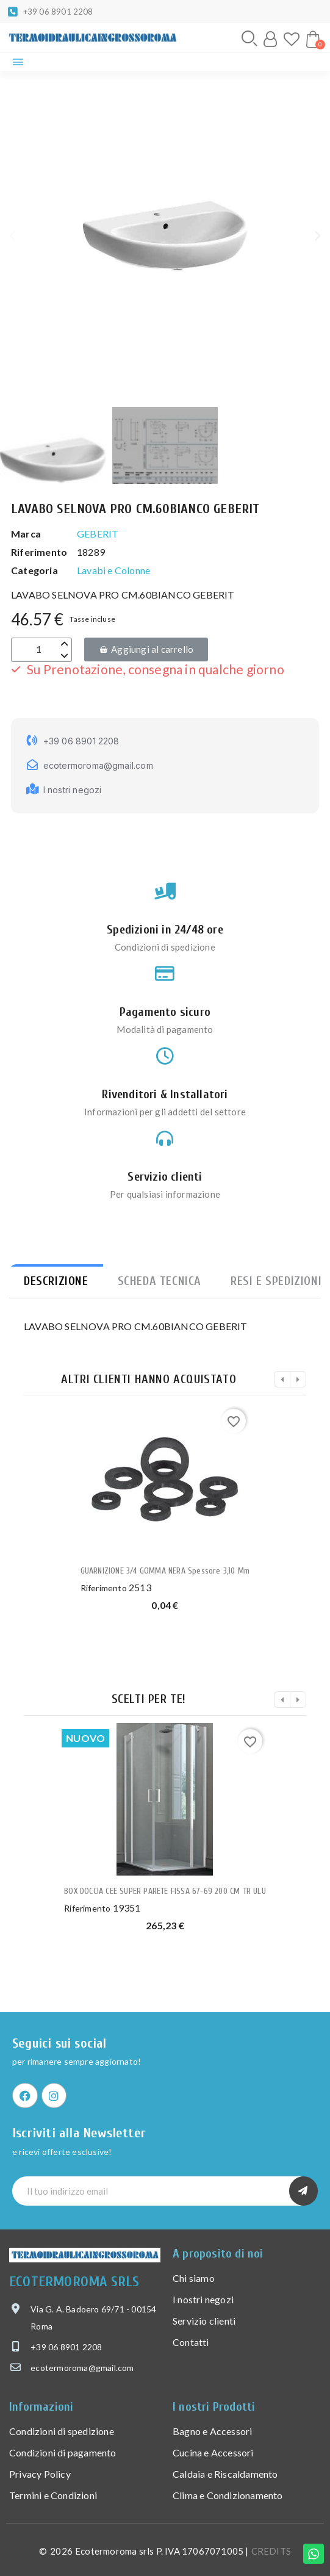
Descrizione (56, 1281)
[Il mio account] (270, 39)
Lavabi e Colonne (113, 570)
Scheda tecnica (159, 1281)
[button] (249, 38)
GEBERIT (97, 533)
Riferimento (104, 1588)
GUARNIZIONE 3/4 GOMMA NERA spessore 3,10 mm (165, 1571)
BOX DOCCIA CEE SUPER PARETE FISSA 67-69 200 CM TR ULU (165, 1891)
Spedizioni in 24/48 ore (165, 930)
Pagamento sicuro (165, 1012)
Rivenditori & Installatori (165, 1094)
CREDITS (271, 2550)
